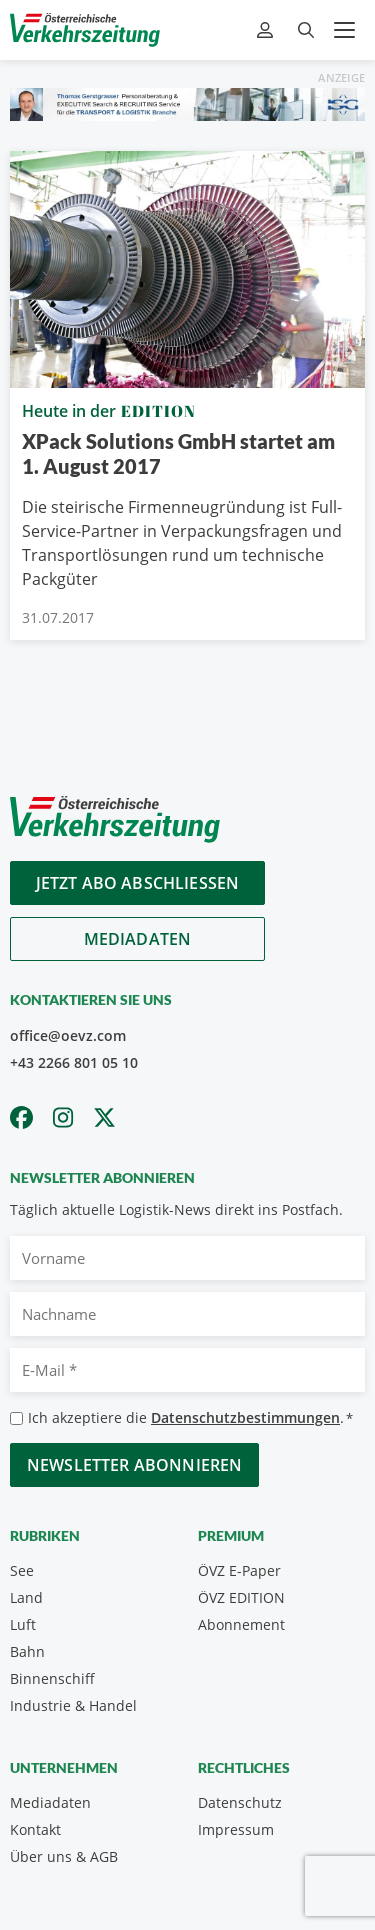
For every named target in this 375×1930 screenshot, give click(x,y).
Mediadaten (138, 939)
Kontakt (35, 1829)
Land (26, 1597)
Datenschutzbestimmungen (245, 1417)
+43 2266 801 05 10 (74, 1062)
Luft (23, 1624)
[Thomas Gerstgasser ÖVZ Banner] (187, 102)
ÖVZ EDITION (241, 1597)
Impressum (236, 1829)
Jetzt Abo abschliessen (138, 883)
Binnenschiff (52, 1678)
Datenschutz (240, 1802)
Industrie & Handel (73, 1705)
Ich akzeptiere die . (190, 1418)
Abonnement (241, 1624)
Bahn (27, 1651)
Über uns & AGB (64, 1856)
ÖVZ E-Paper (239, 1570)
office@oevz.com (68, 1035)
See (22, 1570)
